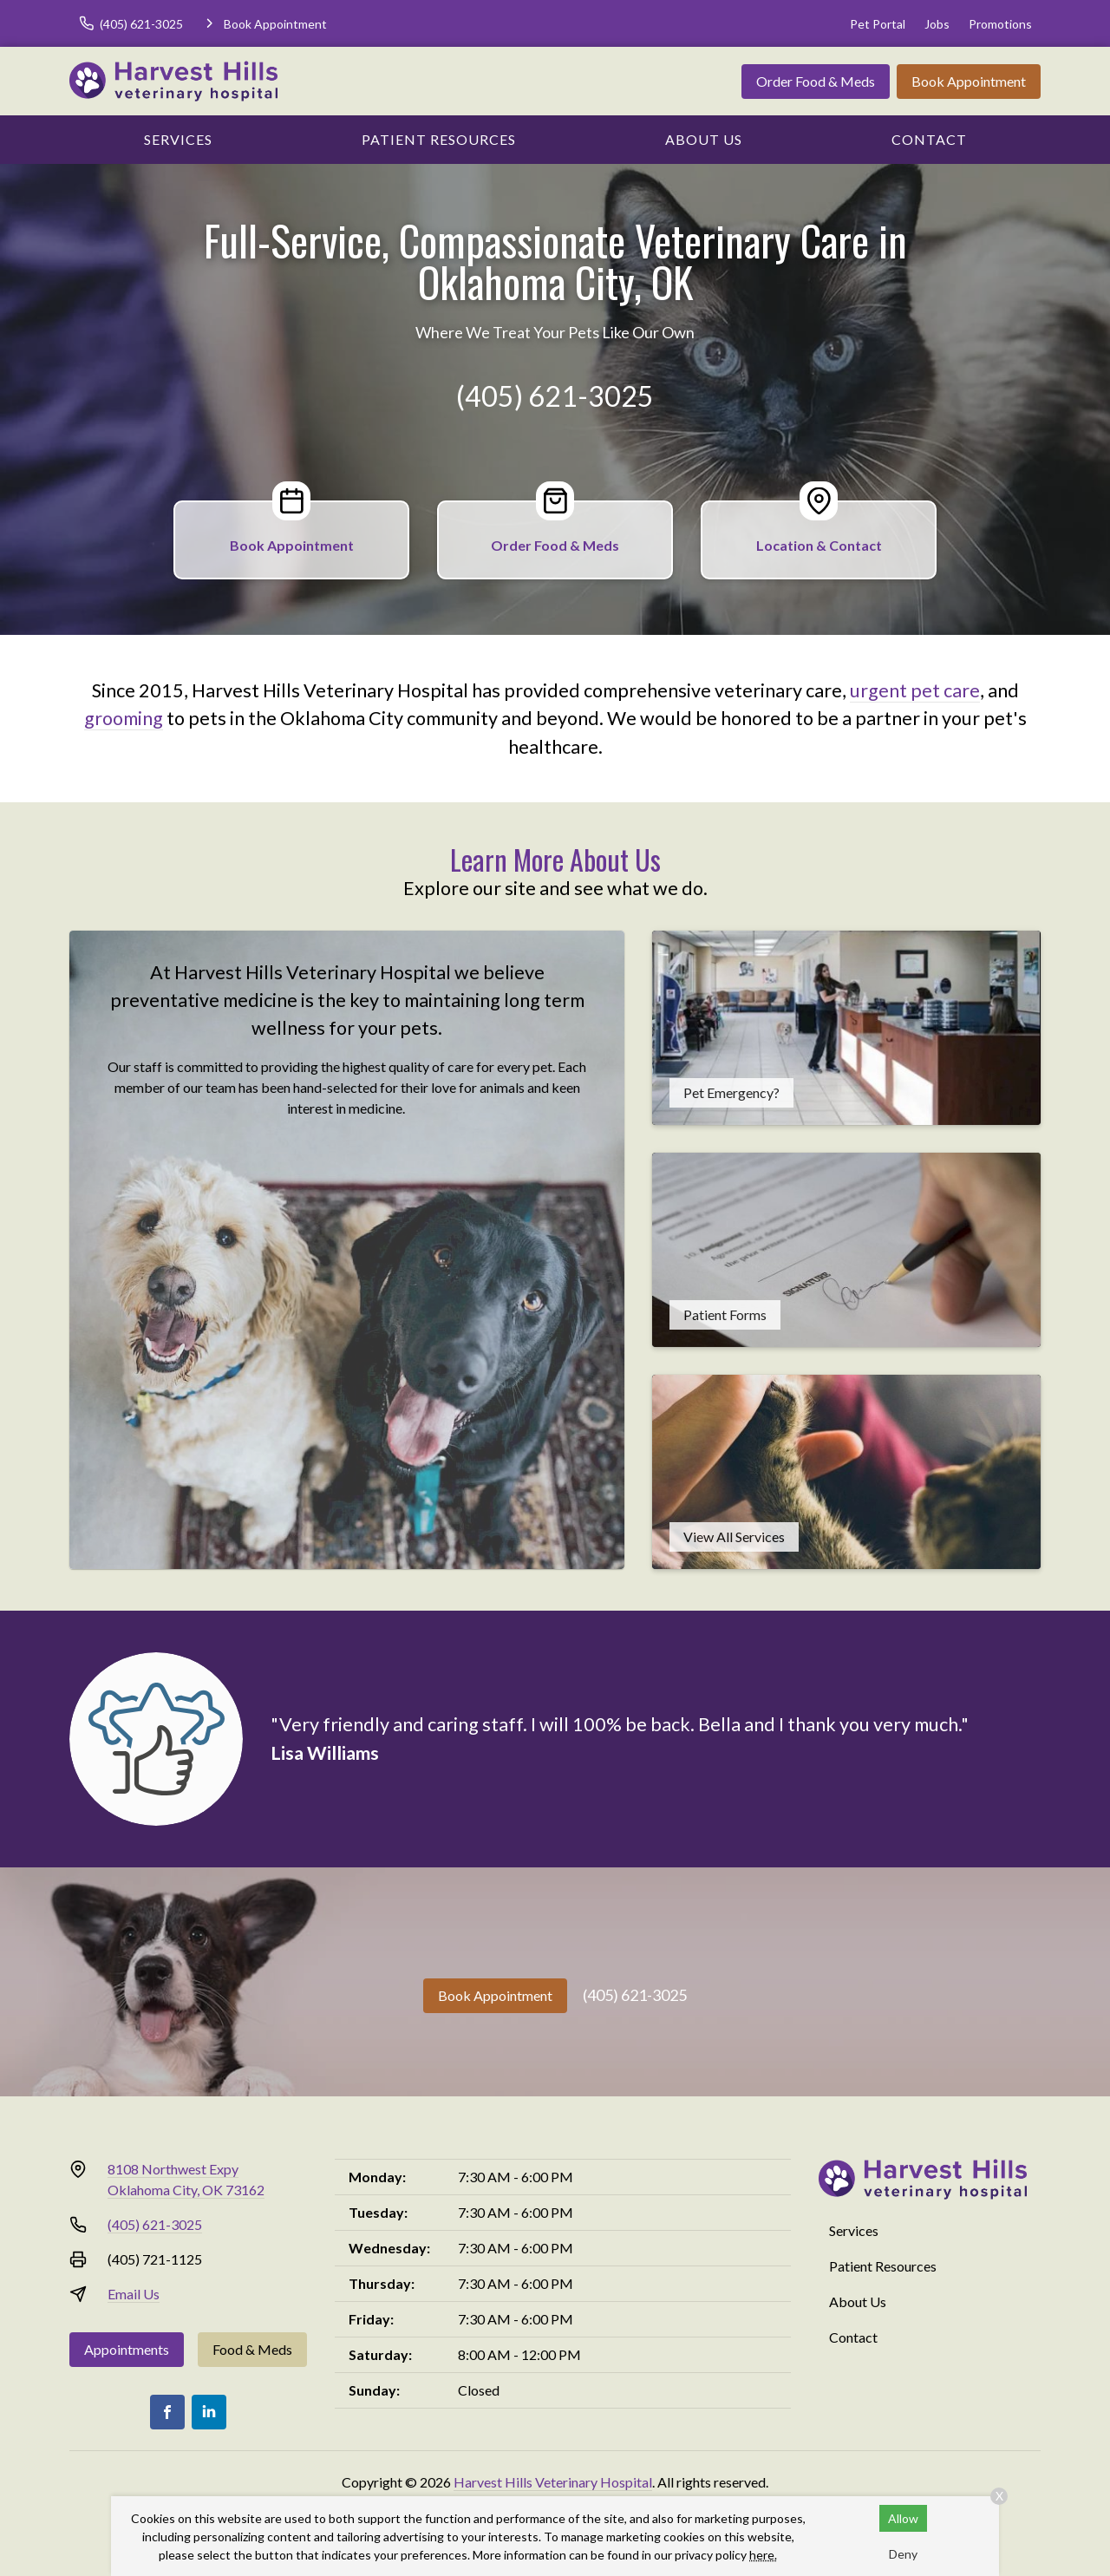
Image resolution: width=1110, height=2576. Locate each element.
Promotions (1000, 23)
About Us (703, 139)
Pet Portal (877, 23)
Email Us (134, 2293)
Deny (903, 2554)
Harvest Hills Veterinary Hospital (553, 2482)
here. (763, 2554)
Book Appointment (968, 81)
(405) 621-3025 (555, 396)
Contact (929, 139)
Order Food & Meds (815, 81)
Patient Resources (439, 139)
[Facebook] (167, 2412)
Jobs (937, 23)
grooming (123, 718)
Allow (903, 2518)
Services (178, 139)
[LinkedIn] (209, 2412)
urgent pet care (915, 690)
